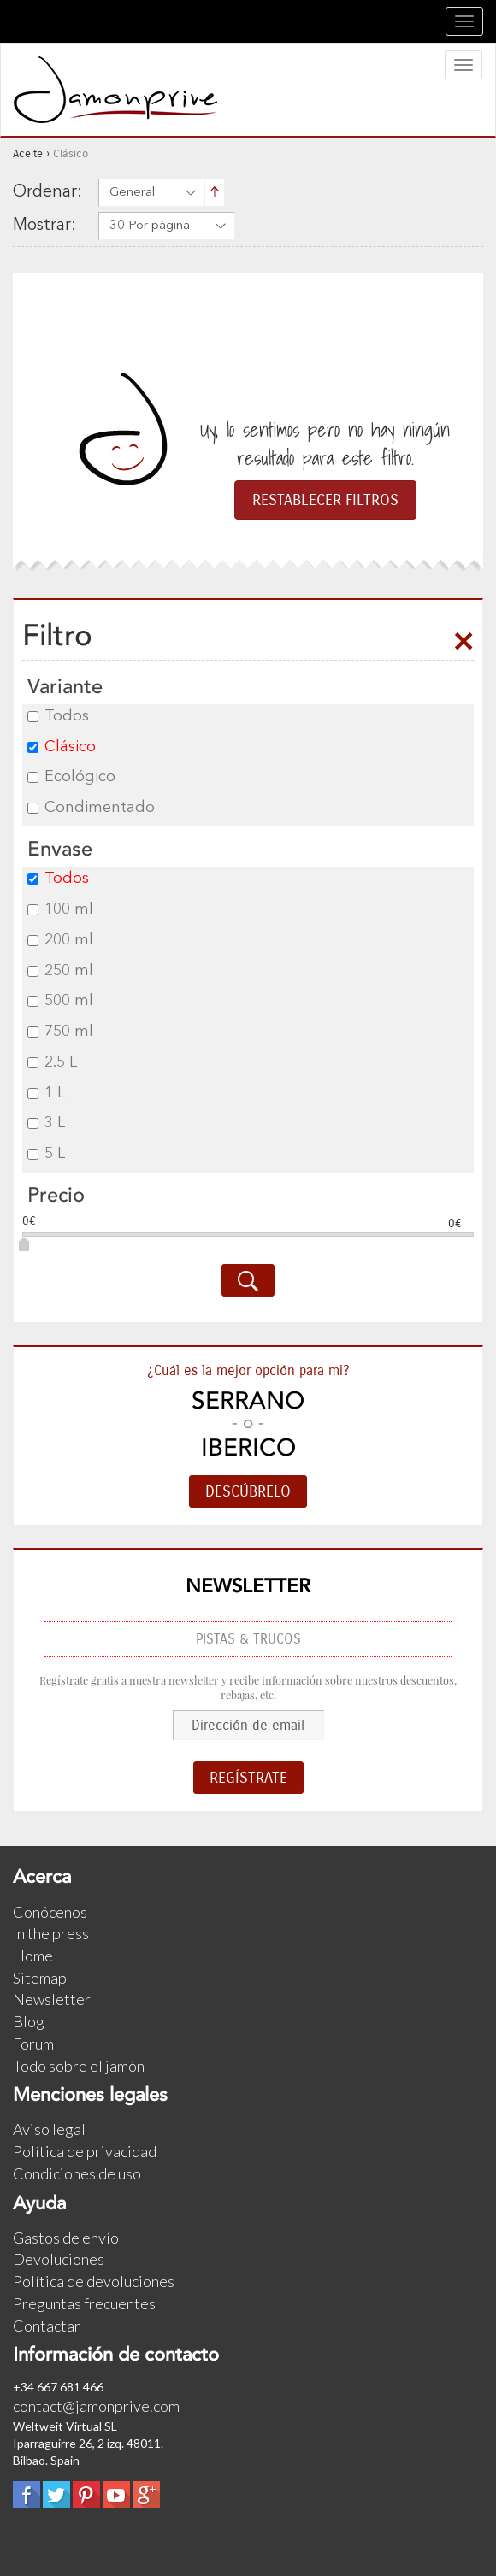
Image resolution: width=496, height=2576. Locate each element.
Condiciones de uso (77, 2173)
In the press (51, 1933)
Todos (58, 716)
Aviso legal (49, 2129)
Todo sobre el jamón (79, 2065)
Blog (28, 2021)
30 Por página (149, 226)
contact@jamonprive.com (96, 2406)
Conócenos (50, 1912)
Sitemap (40, 1977)
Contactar (46, 2325)
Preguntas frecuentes (84, 2303)
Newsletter (52, 1999)
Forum (33, 2043)
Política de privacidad (84, 2151)
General (132, 192)
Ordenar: (47, 192)
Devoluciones (58, 2259)
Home (33, 1955)
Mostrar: (44, 225)
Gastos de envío (66, 2237)
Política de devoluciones (93, 2281)
